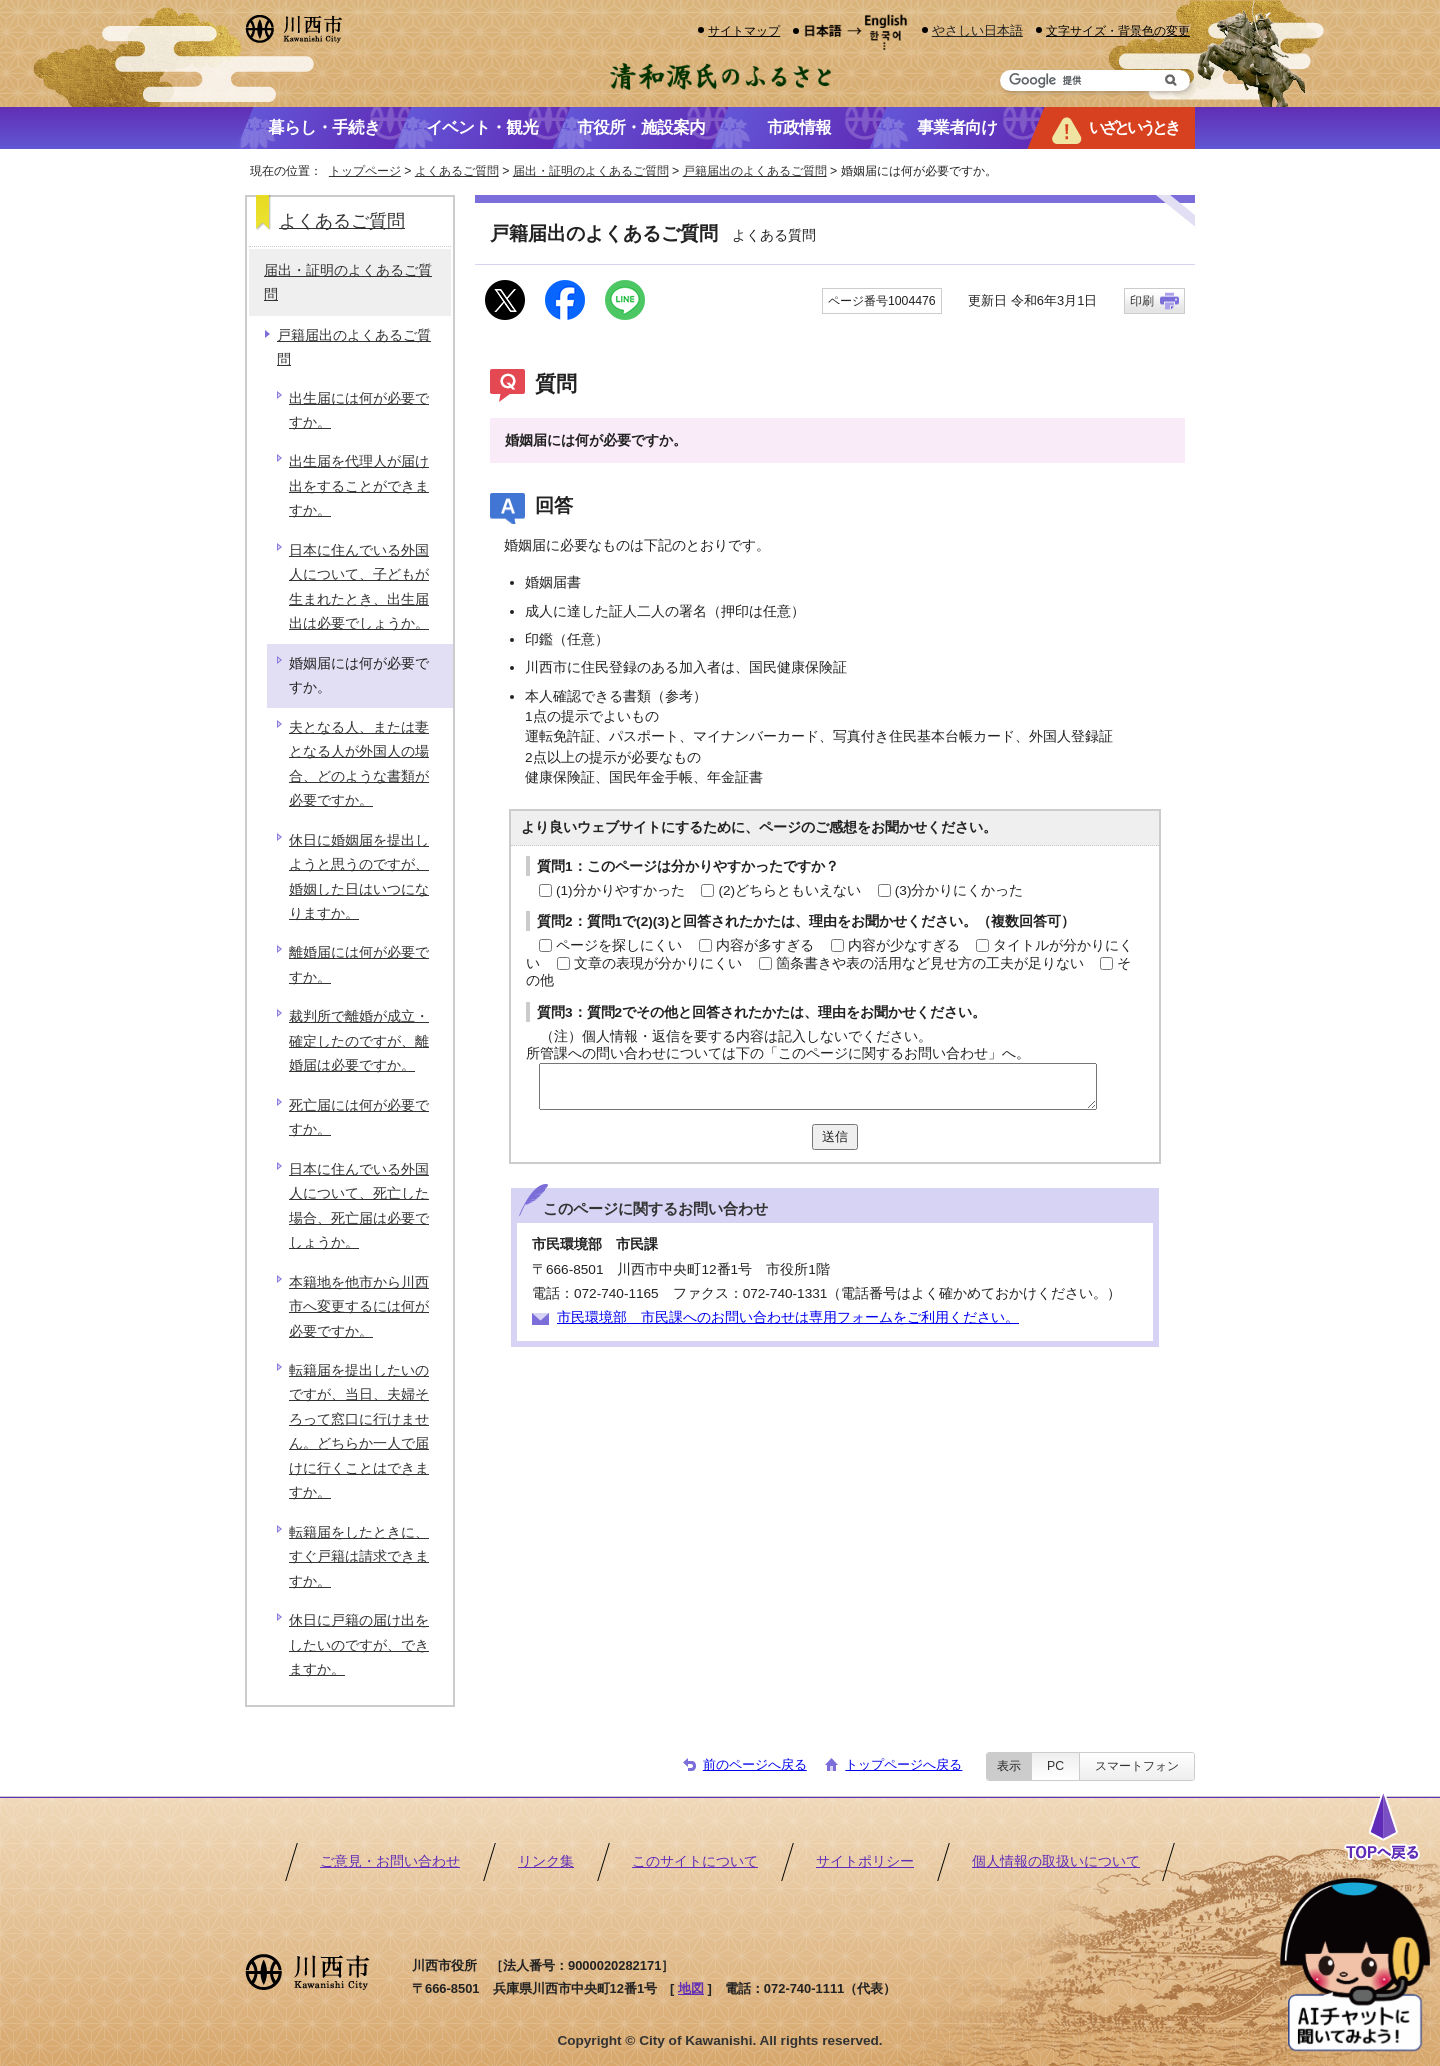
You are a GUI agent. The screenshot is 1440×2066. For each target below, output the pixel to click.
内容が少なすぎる (904, 945)
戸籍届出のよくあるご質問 (755, 171)
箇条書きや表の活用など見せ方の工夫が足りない (930, 963)
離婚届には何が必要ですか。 (359, 964)
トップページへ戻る (903, 1764)
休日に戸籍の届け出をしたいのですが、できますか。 (359, 1645)
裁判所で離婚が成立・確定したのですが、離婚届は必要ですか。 (359, 1041)
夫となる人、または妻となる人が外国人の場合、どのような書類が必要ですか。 (359, 764)
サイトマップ (744, 30)
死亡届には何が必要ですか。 (359, 1117)
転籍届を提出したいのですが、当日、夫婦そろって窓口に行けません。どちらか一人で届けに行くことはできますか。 (359, 1431)
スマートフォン (1137, 1766)
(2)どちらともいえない (789, 890)
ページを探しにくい (619, 945)
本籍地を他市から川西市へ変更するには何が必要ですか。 (359, 1307)
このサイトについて (695, 1861)
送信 (835, 1136)
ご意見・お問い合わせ (390, 1861)
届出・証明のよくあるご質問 (591, 171)
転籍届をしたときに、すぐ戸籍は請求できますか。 (359, 1557)
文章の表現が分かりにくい (658, 963)
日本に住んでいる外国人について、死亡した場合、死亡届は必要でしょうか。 (359, 1206)
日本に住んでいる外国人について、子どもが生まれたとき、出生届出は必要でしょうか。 (359, 587)
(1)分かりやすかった (620, 890)
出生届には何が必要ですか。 (359, 410)
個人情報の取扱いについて (1056, 1861)
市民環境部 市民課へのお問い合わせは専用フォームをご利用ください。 (788, 1317)
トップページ (365, 171)
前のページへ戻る (755, 1764)
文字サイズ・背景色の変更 (1118, 30)
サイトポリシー (865, 1861)
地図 (691, 1988)
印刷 (1142, 301)
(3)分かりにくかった (959, 890)
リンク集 (546, 1861)
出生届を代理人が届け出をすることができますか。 (359, 486)
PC (1055, 1766)
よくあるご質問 (457, 171)
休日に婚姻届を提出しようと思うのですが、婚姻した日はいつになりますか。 (359, 877)
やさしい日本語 (977, 30)
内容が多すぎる (765, 945)
